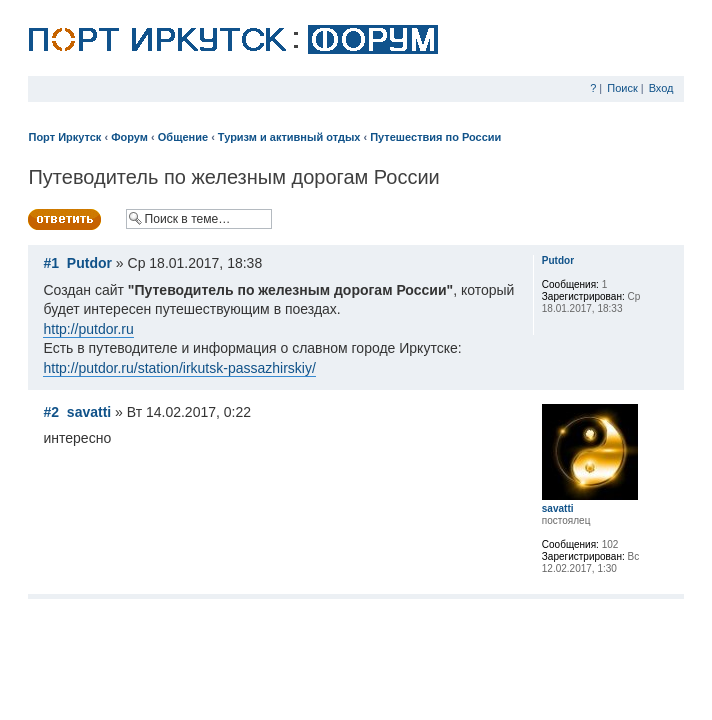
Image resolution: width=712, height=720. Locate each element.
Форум (129, 137)
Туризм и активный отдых (289, 137)
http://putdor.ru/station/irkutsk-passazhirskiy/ (179, 368)
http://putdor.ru (88, 329)
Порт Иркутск (64, 137)
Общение (183, 137)
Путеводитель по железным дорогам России (233, 177)
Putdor (89, 263)
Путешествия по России (435, 137)
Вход (661, 88)
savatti (89, 412)
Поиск (622, 88)
